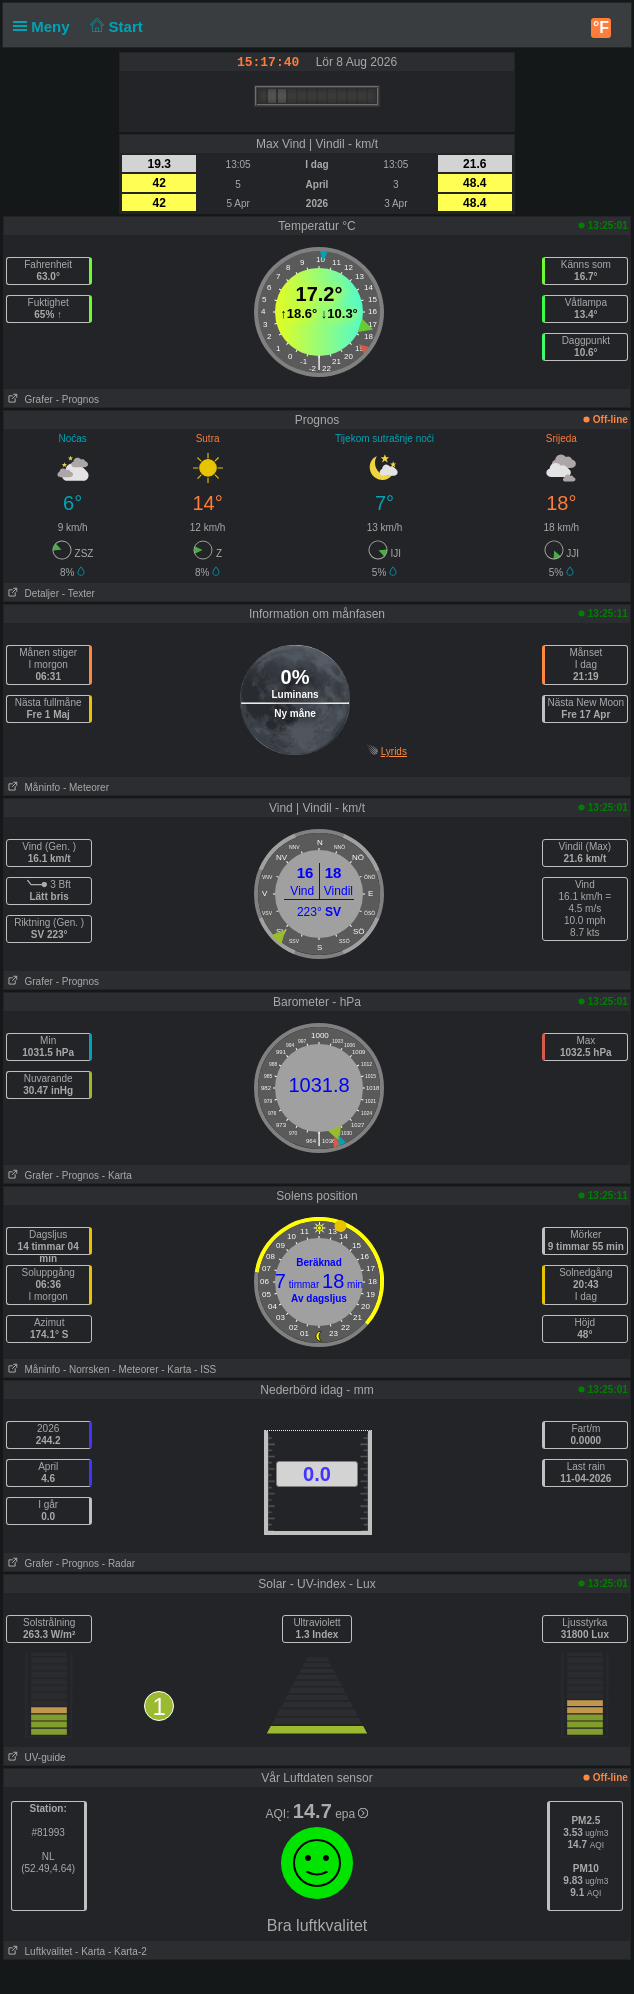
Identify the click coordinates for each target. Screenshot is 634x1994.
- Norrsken (86, 1369)
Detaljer (31, 593)
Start (114, 26)
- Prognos (77, 399)
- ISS (205, 1369)
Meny (45, 26)
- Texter (78, 593)
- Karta (117, 1175)
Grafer (28, 399)
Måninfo (32, 787)
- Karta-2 (126, 1951)
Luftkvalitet (38, 1951)
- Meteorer (86, 787)
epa (351, 1814)
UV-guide (34, 1757)
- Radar (118, 1563)
